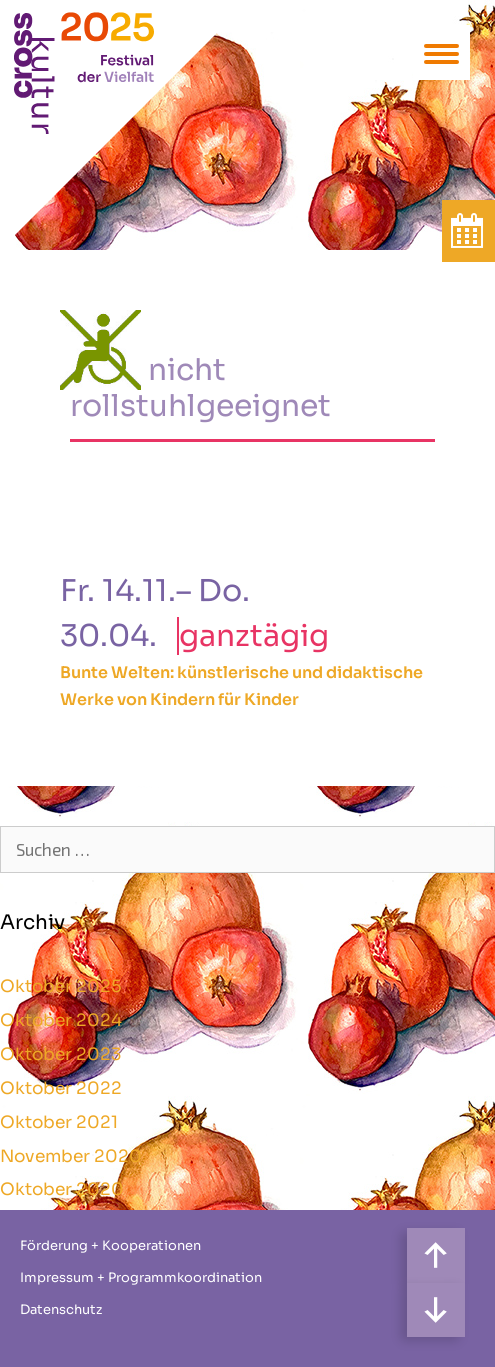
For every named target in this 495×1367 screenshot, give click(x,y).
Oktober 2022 (61, 1088)
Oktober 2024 (61, 1020)
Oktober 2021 (59, 1122)
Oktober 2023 (60, 1054)
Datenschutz (61, 1309)
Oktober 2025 (61, 986)
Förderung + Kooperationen (110, 1245)
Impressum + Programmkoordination (141, 1277)
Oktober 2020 (62, 1189)
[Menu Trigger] (441, 52)
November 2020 (71, 1156)
